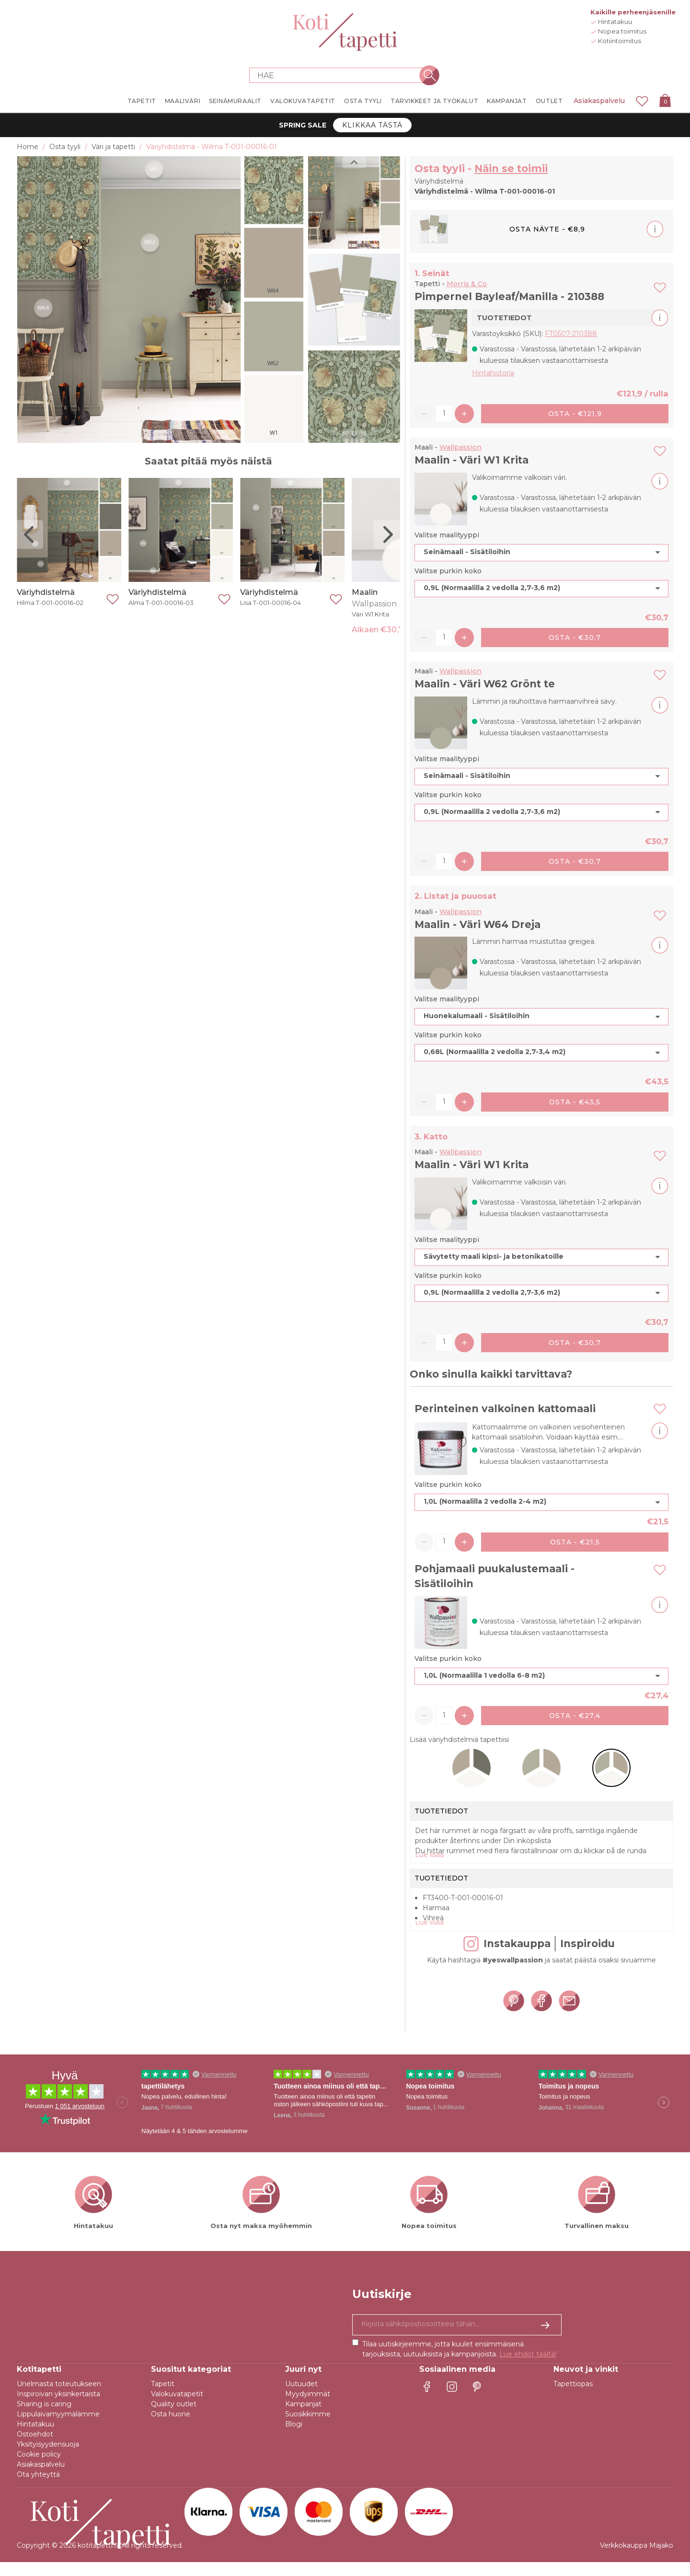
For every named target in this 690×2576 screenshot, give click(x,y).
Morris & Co (467, 283)
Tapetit (162, 2397)
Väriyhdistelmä (46, 592)
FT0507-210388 (571, 333)
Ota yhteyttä (38, 2488)
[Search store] (339, 75)
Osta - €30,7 (575, 637)
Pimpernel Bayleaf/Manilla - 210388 (509, 296)
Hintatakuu (35, 2438)
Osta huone (170, 2428)
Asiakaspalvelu (599, 100)
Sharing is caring (44, 2418)
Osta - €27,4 (574, 1715)
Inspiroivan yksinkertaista (58, 2407)
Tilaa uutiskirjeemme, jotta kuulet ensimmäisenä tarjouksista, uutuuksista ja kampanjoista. (459, 2363)
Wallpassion (460, 447)
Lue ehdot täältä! (527, 2368)
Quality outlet (173, 2418)
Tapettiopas (573, 2397)
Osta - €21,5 (575, 1542)
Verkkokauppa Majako (636, 2559)
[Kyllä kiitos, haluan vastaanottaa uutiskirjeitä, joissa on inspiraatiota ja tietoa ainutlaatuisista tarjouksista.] (457, 2338)
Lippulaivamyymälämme (58, 2428)
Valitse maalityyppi (446, 535)
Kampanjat (303, 2418)
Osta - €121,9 (575, 413)
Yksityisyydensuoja (48, 2458)
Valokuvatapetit (177, 2407)
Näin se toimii (511, 168)
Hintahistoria (493, 373)
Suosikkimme (308, 2428)
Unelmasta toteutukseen (59, 2397)
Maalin (365, 592)
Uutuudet (301, 2397)
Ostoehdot (35, 2448)
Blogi (293, 2438)
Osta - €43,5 (574, 1102)
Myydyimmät (307, 2407)
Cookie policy (39, 2468)
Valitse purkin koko (448, 571)
